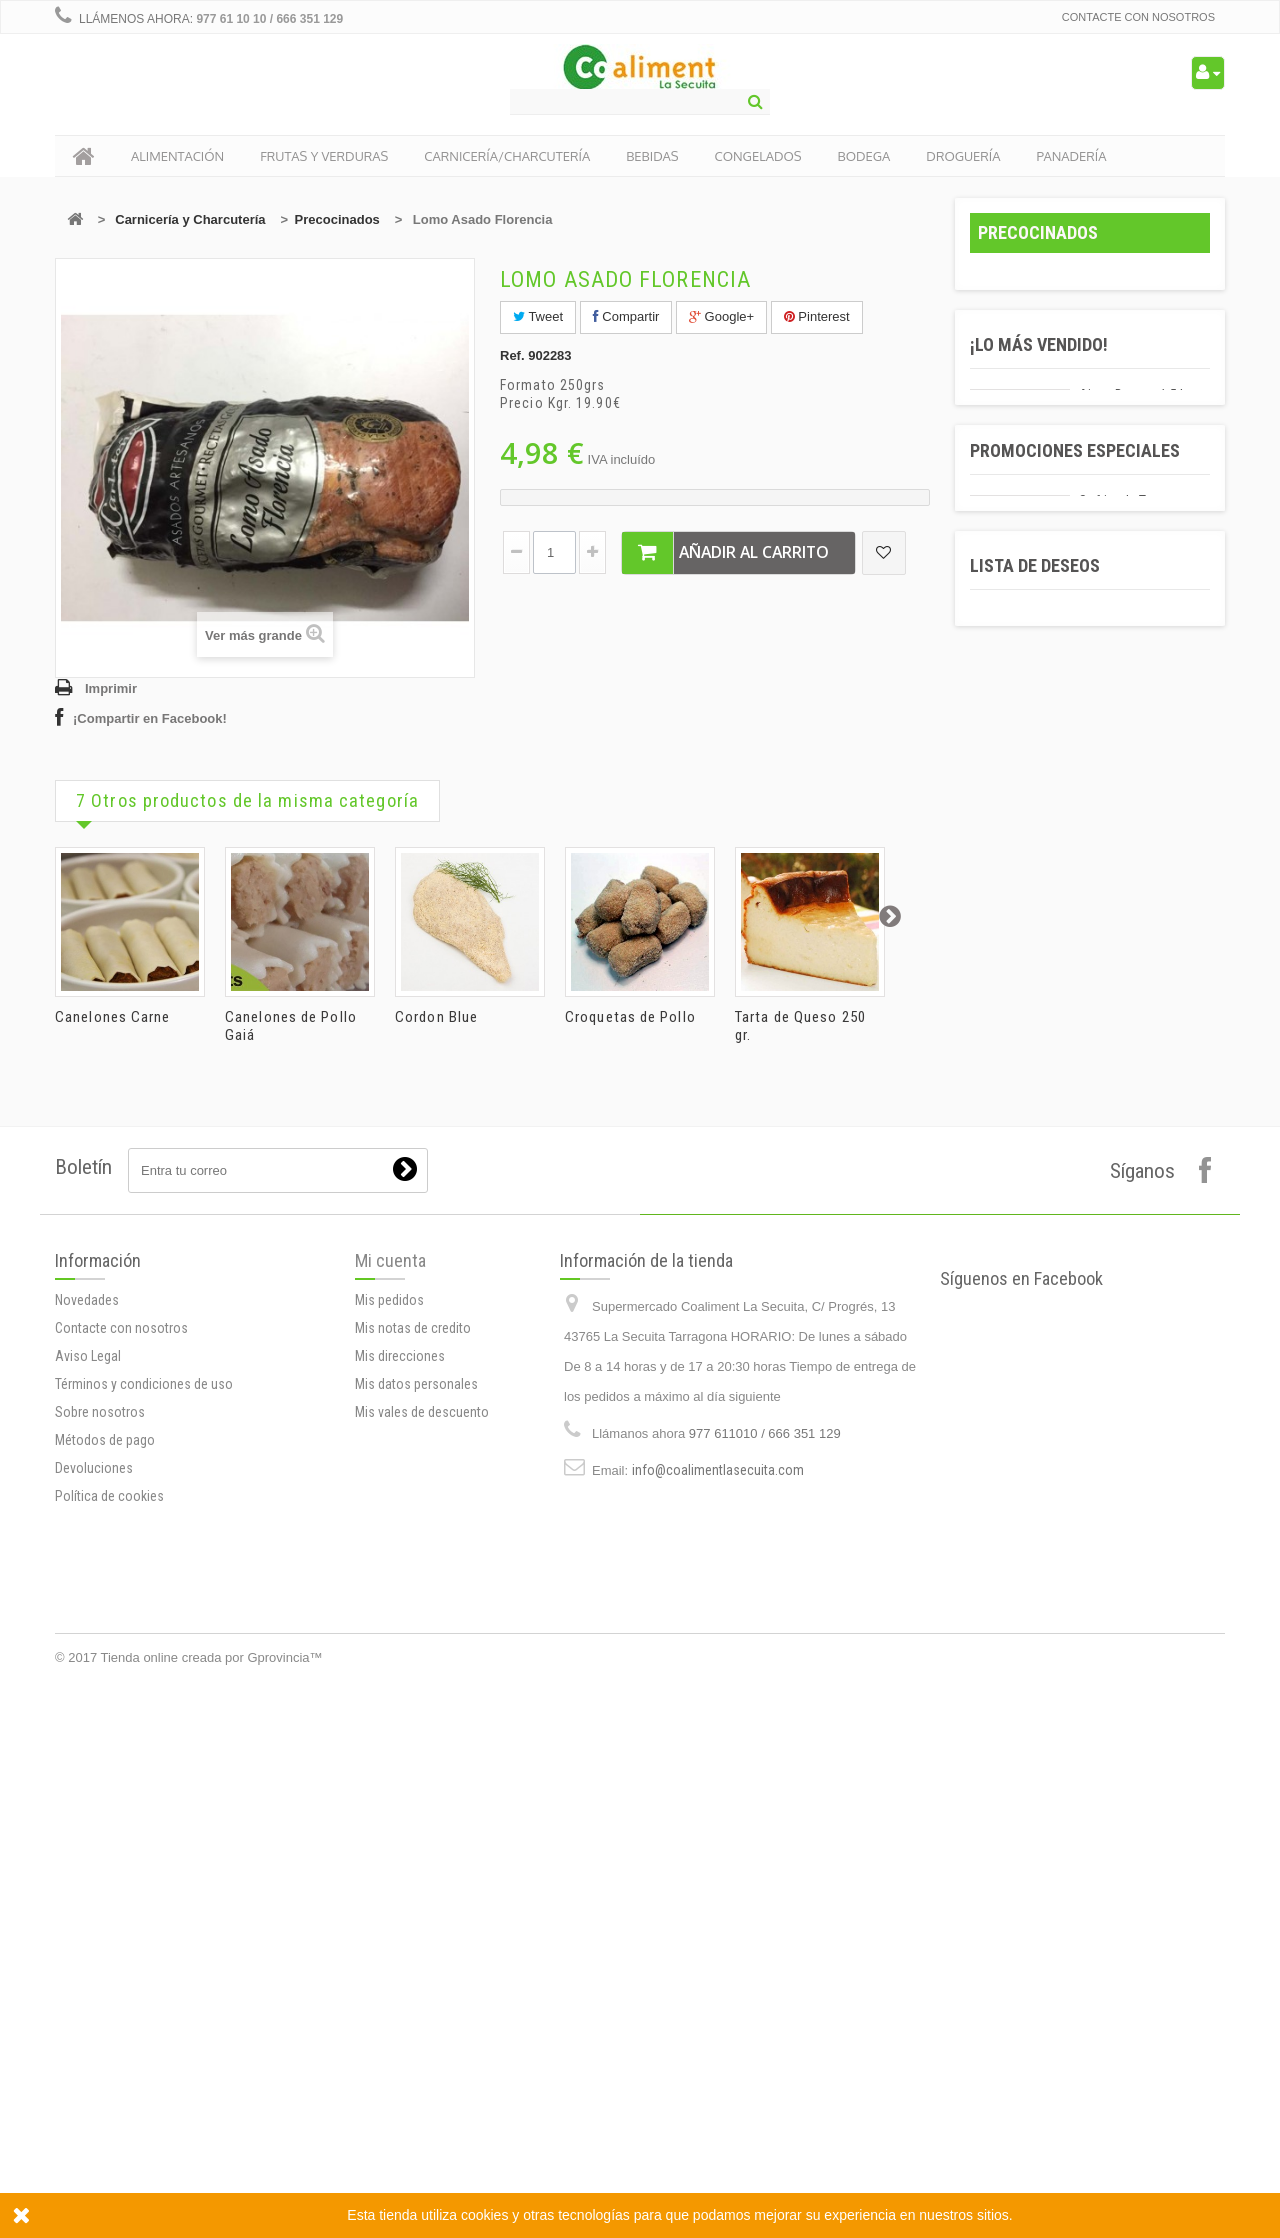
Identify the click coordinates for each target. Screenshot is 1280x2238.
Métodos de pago (105, 1966)
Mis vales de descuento (422, 1938)
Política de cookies (109, 2022)
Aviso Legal (88, 1882)
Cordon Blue (436, 1017)
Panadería (1023, 676)
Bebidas (1014, 536)
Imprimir (111, 688)
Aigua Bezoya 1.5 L (1132, 893)
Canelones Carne (113, 1017)
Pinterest (817, 316)
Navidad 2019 (1033, 711)
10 (1180, 1024)
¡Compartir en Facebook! (150, 718)
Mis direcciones (400, 1882)
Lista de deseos (1035, 1434)
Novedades (87, 1826)
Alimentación (1035, 291)
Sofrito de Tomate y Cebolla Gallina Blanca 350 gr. (1141, 1209)
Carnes (1029, 396)
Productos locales (1058, 746)
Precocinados (337, 219)
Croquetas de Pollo (630, 1017)
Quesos (1031, 466)
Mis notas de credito (413, 1854)
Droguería (1023, 641)
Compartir (626, 316)
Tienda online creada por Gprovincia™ (212, 2183)
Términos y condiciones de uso (144, 1910)
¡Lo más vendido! (1039, 842)
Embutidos (1041, 431)
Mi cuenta (390, 1786)
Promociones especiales (1075, 1140)
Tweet (538, 316)
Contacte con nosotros (1138, 17)
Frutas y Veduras (1051, 326)
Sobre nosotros (100, 1938)
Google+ (721, 316)
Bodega (1012, 606)
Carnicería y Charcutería (190, 219)
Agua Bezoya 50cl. (1131, 998)
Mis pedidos (389, 1826)
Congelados (1030, 571)
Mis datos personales (416, 1910)
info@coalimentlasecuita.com (718, 1996)
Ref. (512, 355)
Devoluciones (94, 1994)
